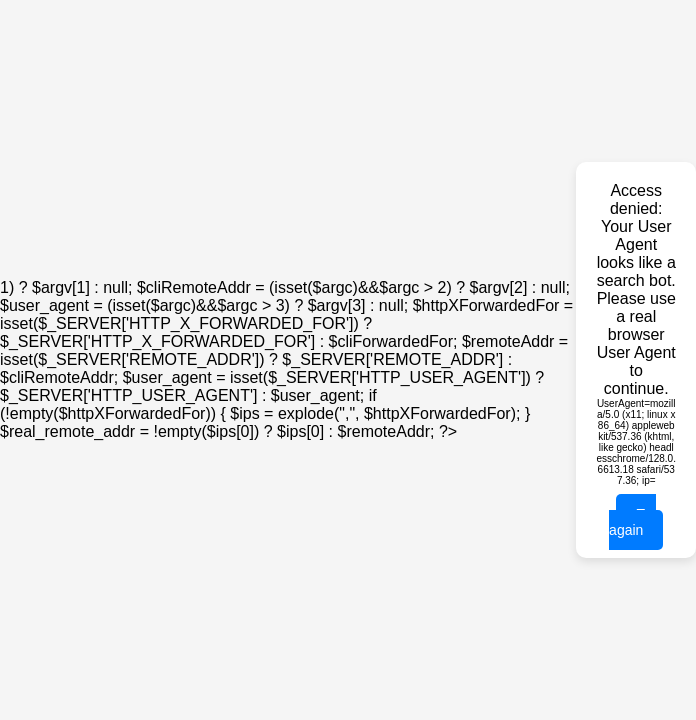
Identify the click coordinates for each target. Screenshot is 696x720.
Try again (632, 522)
